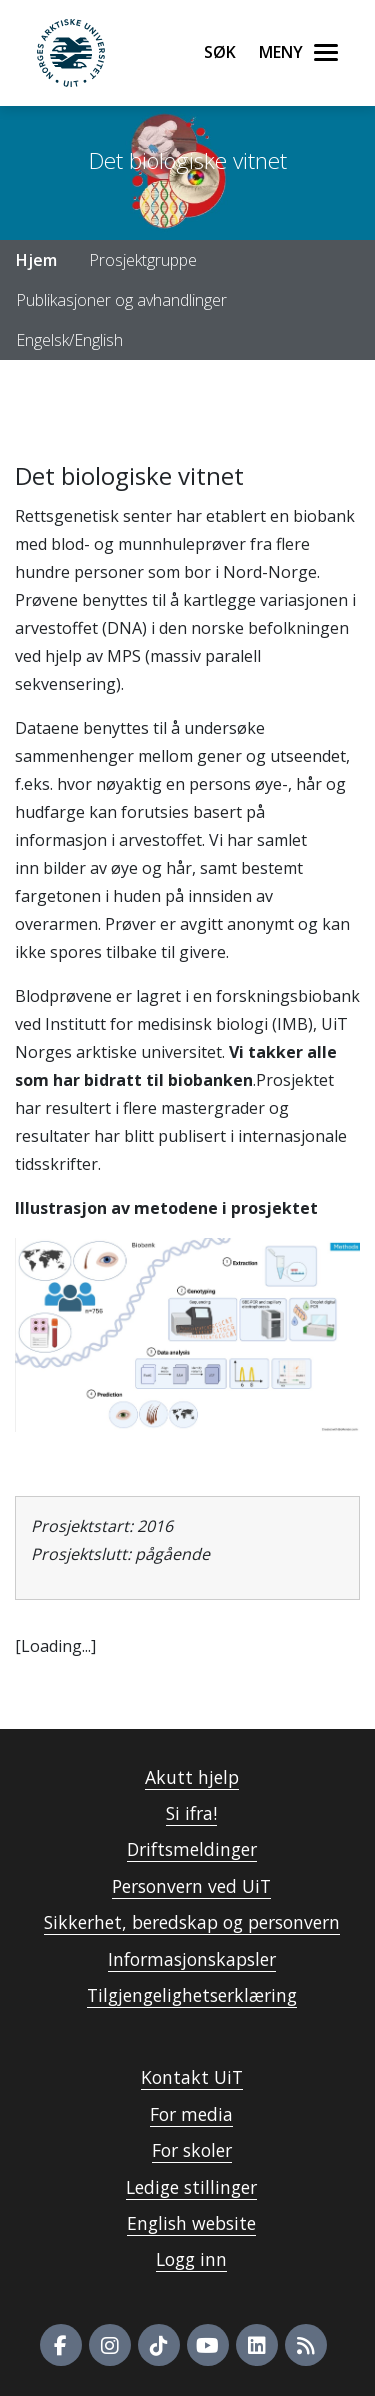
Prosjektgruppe (143, 260)
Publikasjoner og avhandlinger (121, 300)
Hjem (36, 260)
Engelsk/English (69, 340)
